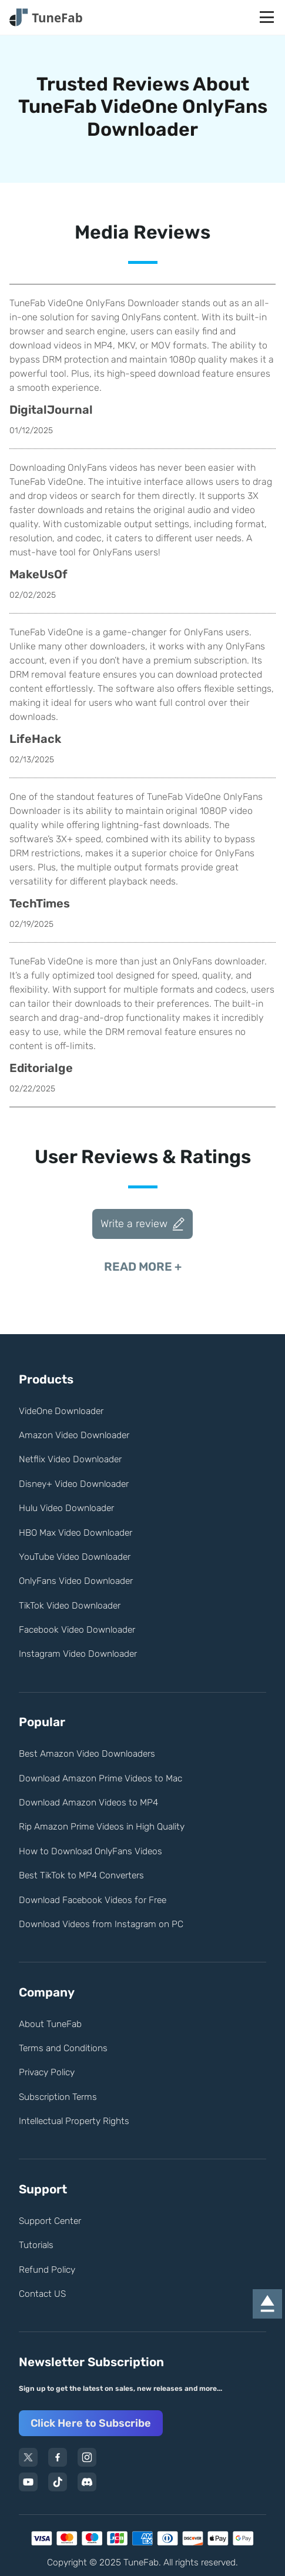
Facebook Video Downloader (77, 1629)
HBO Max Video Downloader (75, 1532)
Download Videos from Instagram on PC (101, 1924)
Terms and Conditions (63, 2048)
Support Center (50, 2220)
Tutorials (36, 2244)
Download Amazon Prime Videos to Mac (100, 1778)
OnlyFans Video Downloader (76, 1580)
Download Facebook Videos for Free (92, 1899)
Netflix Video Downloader (70, 1459)
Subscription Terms (58, 2096)
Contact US (42, 2293)
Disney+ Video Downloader (74, 1483)
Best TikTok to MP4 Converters (81, 1875)
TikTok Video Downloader (69, 1605)
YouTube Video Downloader (74, 1556)
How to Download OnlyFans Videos (90, 1851)
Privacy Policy (47, 2072)
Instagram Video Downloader (78, 1653)
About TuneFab (50, 2023)
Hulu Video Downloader (66, 1507)
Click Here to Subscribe (91, 2423)
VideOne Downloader (61, 1410)
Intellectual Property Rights (74, 2120)
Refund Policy (47, 2269)
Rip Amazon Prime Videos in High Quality (102, 1826)
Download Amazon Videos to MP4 (88, 1802)
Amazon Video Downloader (74, 1435)
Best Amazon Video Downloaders (87, 1753)
